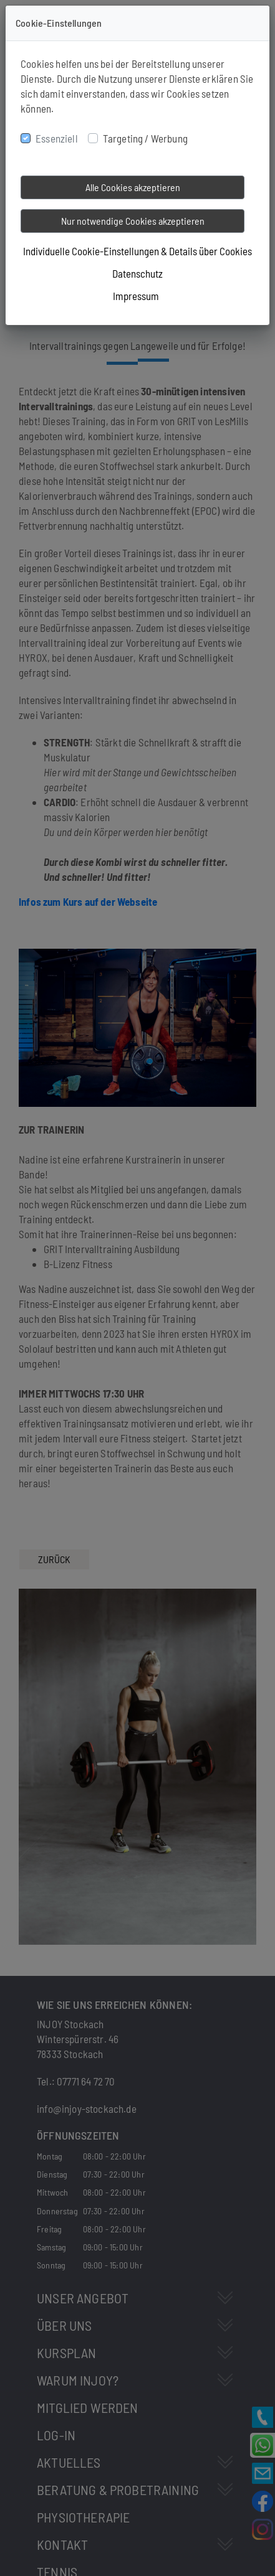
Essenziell (57, 138)
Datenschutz (137, 273)
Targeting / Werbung (145, 138)
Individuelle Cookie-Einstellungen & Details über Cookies (137, 251)
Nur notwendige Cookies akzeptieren (133, 221)
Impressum (136, 295)
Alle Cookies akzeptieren (132, 187)
